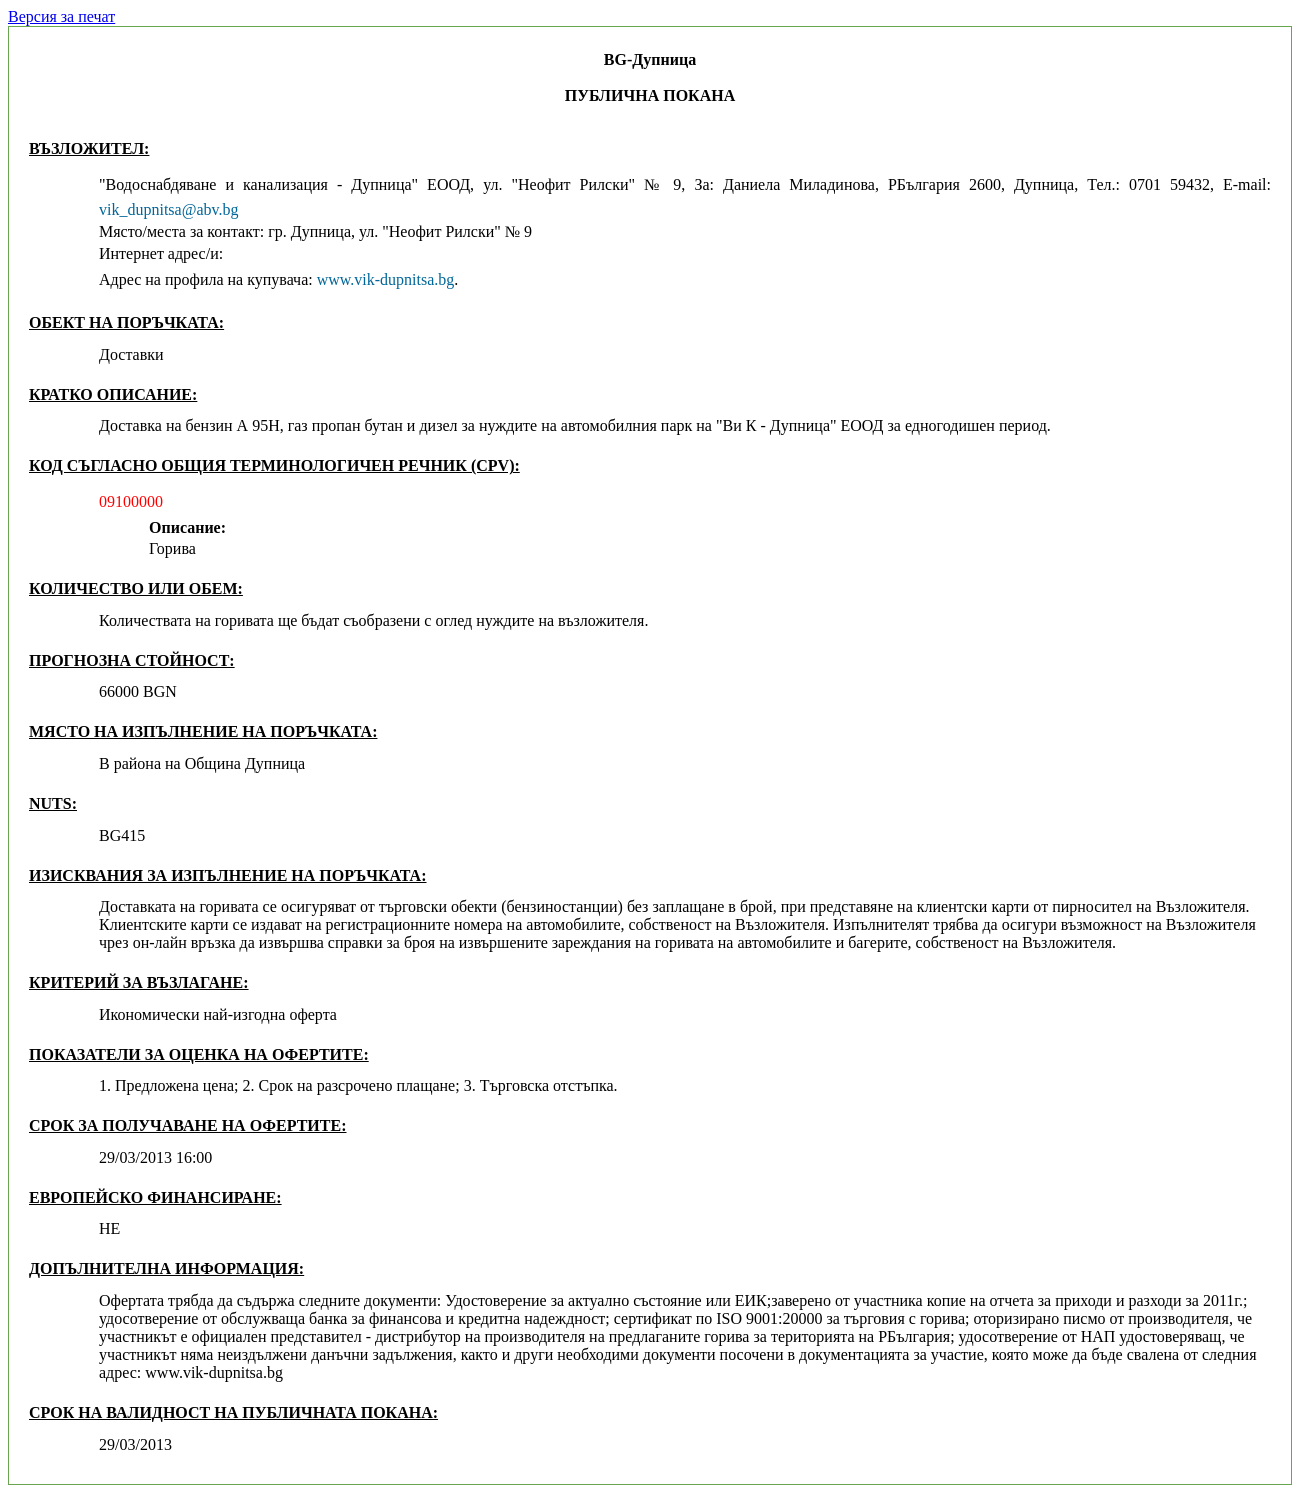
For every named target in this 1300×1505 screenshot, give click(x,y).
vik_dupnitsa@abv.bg (168, 209)
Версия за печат (61, 16)
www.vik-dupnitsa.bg (386, 279)
